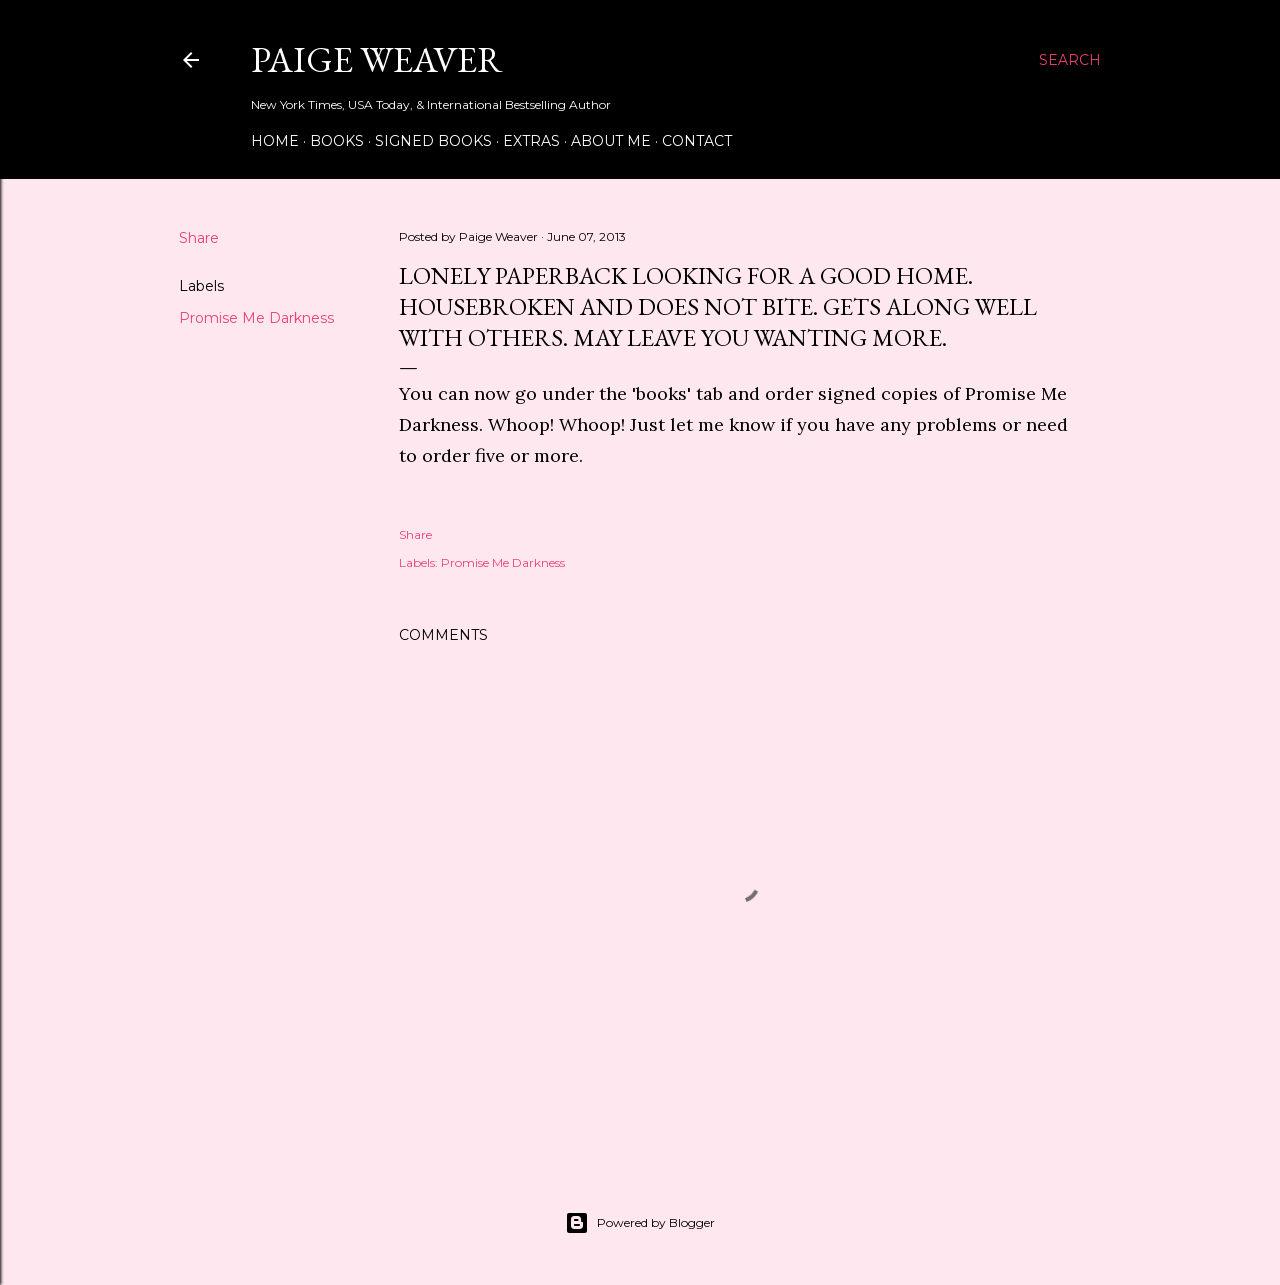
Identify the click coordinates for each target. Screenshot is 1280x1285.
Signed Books (433, 141)
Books (337, 141)
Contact (697, 141)
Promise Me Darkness (256, 318)
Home (275, 141)
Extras (531, 141)
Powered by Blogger (640, 1223)
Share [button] (199, 238)
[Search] (1070, 60)
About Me (611, 141)
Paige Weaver (377, 59)
